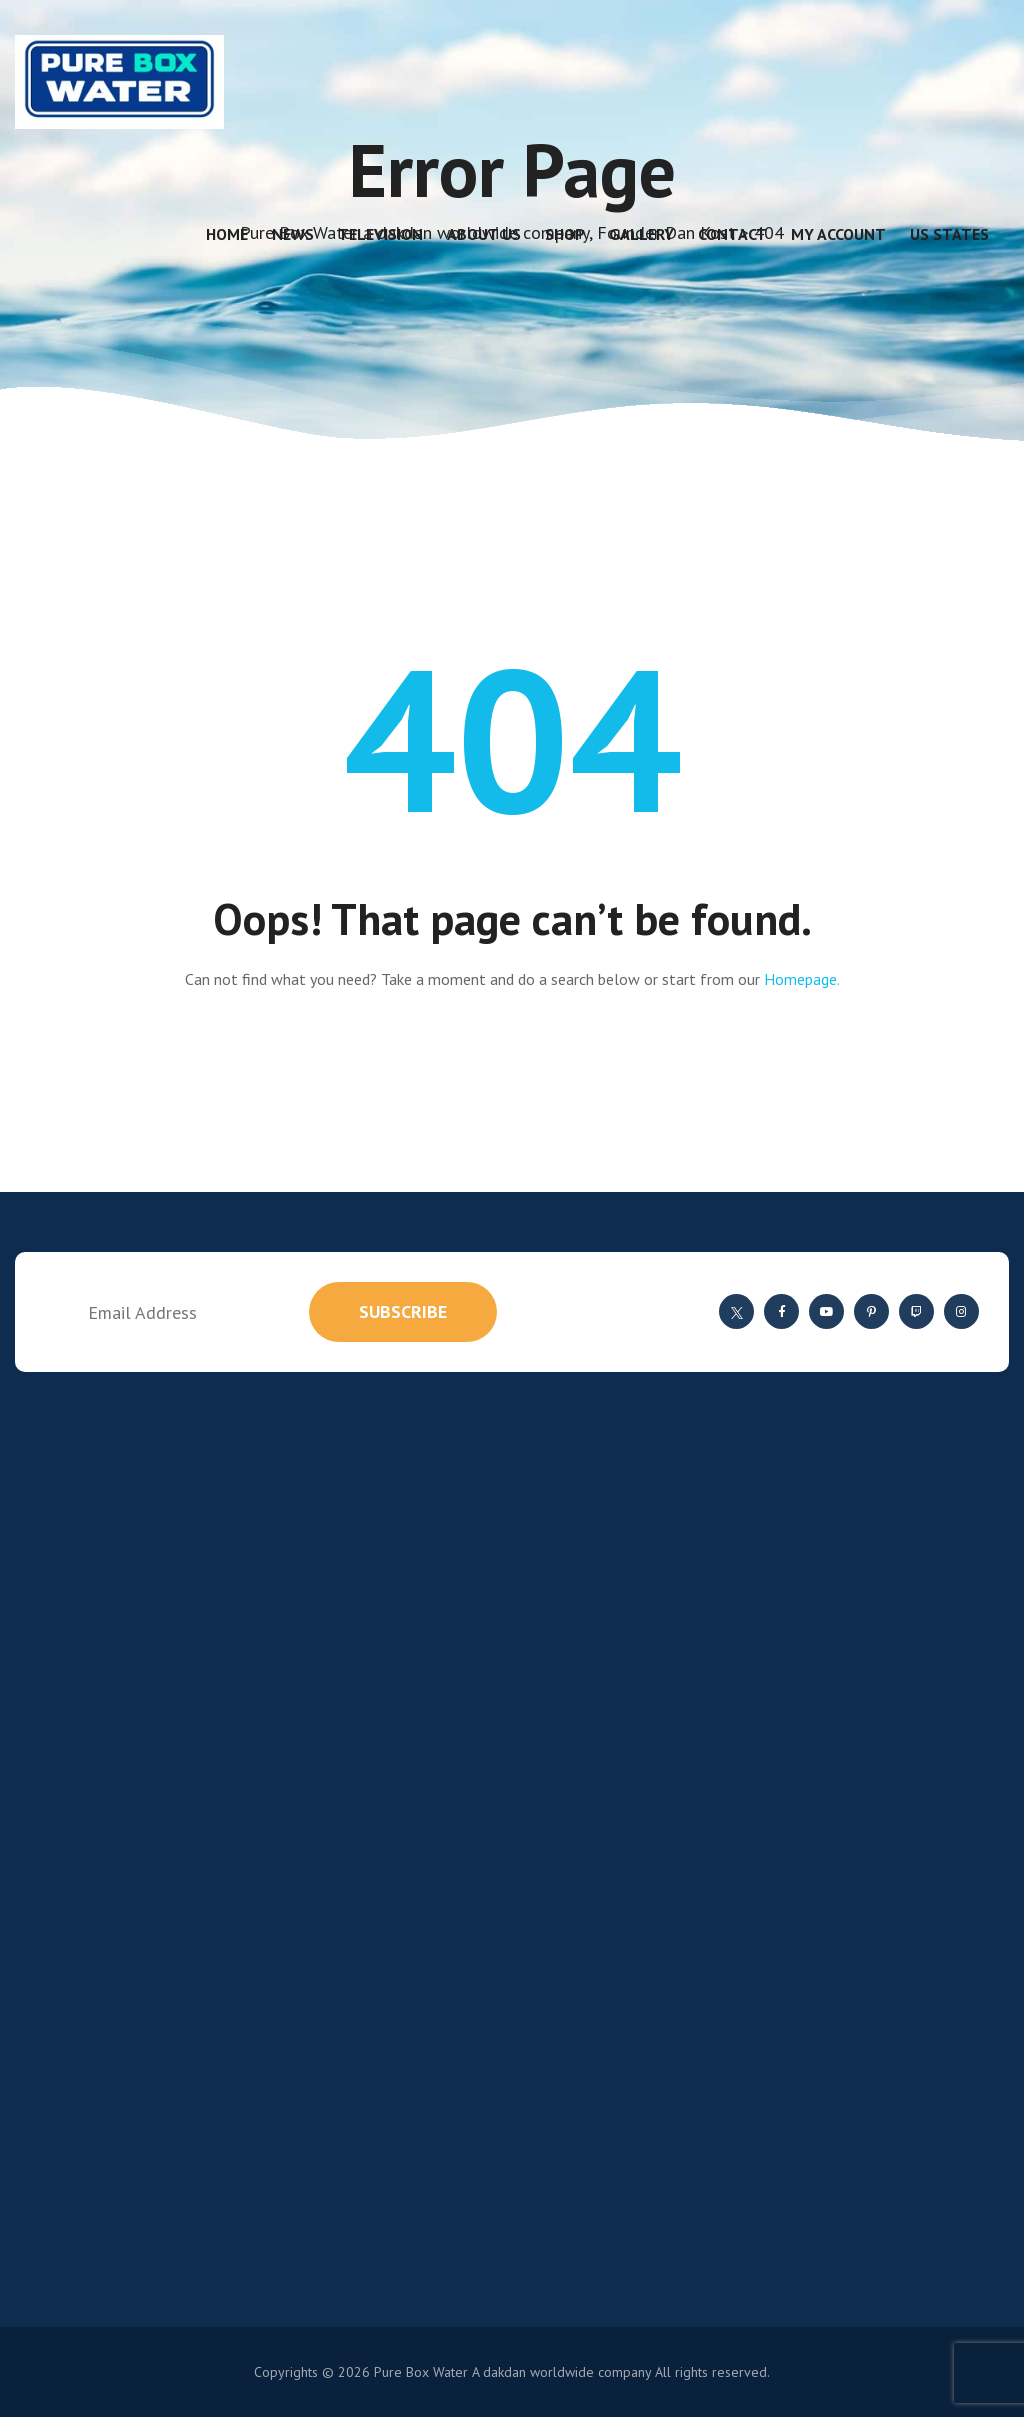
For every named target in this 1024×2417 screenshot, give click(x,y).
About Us (484, 234)
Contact (732, 234)
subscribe (403, 1311)
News (293, 234)
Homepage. (802, 979)
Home (227, 234)
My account (838, 234)
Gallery (641, 234)
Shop (565, 234)
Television (380, 234)
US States (949, 234)
